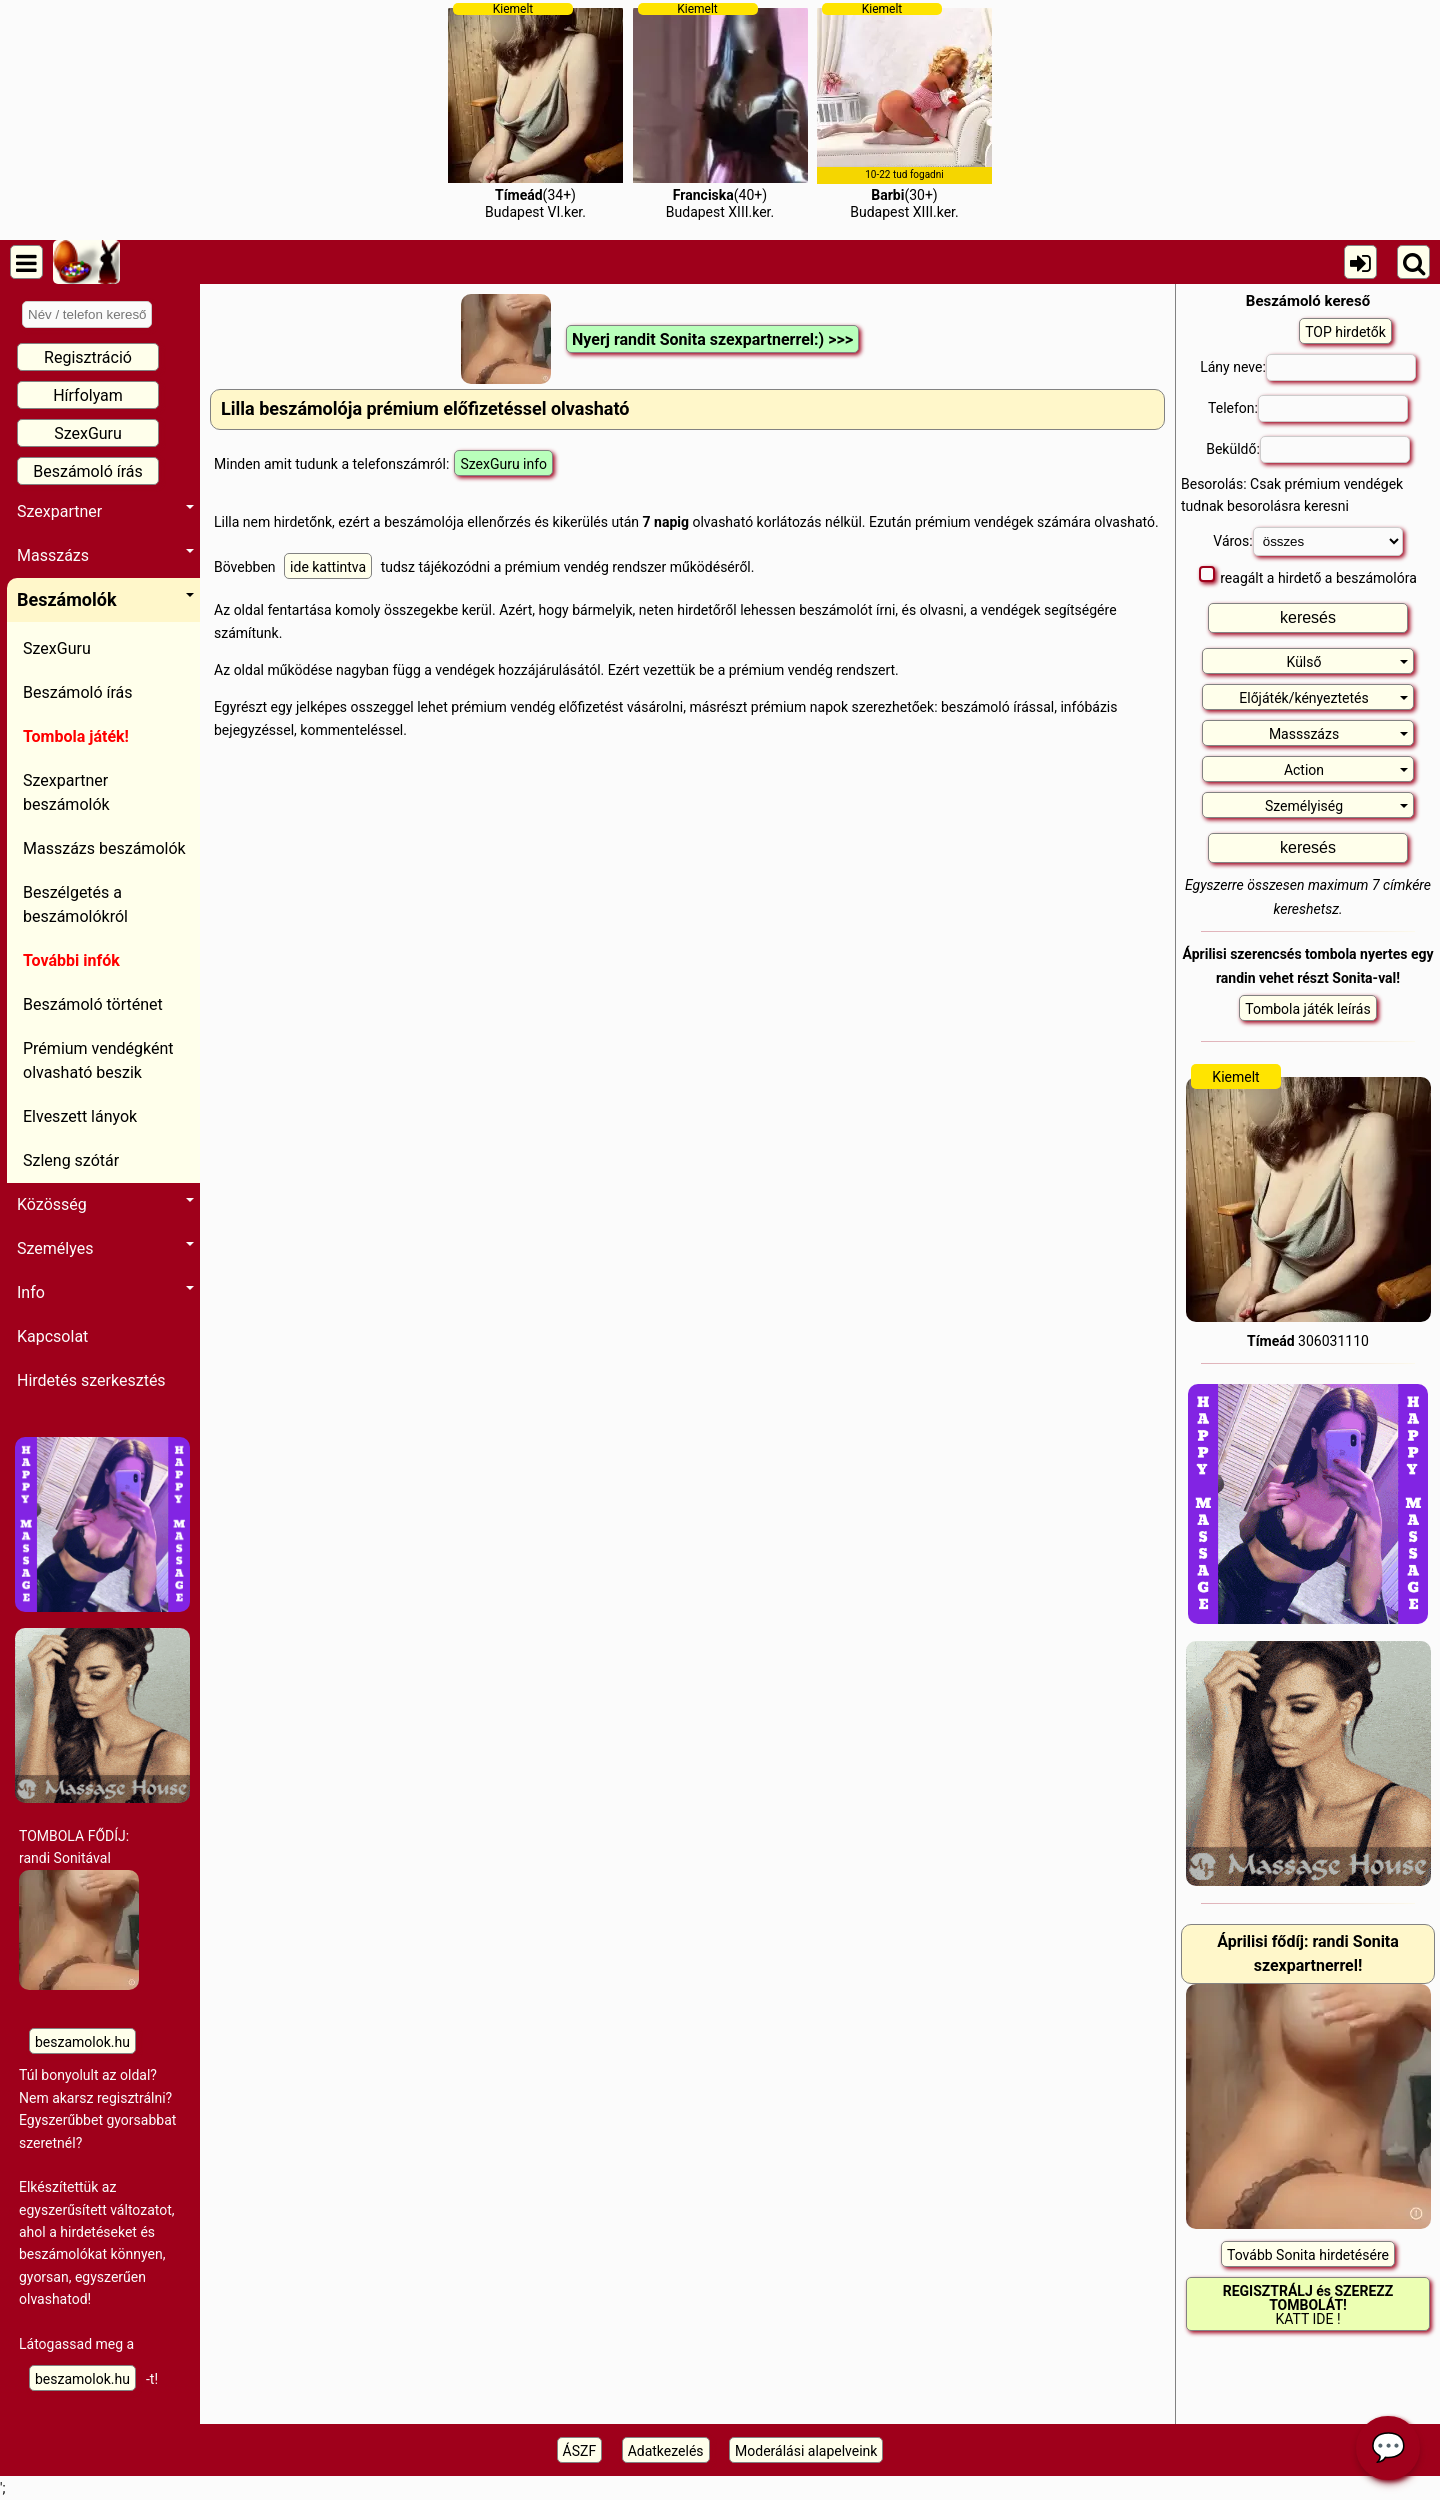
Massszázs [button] (1338, 734)
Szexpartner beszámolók (66, 792)
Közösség (105, 1204)
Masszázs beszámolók (104, 848)
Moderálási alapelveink (806, 2451)
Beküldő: (1308, 449)
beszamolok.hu (82, 2042)
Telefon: (1308, 408)
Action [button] (1346, 770)
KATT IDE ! (1308, 2305)
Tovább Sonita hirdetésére (1308, 2255)
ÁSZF (580, 2451)
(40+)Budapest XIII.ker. (720, 111)
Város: (1307, 541)
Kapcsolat (52, 1336)
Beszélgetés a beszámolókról (75, 904)
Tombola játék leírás (1307, 1009)
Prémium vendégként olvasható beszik (98, 1060)
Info (105, 1292)
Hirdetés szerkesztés (91, 1380)
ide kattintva (328, 567)
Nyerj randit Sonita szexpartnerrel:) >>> (712, 339)
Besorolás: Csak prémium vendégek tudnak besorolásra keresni (1292, 495)
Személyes (105, 1248)
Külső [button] (1347, 662)
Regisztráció (88, 357)
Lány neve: (1308, 367)
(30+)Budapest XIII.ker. (904, 111)
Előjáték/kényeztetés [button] (1323, 698)
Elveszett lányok (80, 1116)
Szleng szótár (71, 1160)
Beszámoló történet (93, 1004)
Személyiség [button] (1336, 806)
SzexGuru (88, 433)
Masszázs (105, 555)
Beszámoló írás (88, 471)
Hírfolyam (88, 395)
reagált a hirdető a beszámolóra (1308, 576)
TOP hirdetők (1345, 332)
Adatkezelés (666, 2451)
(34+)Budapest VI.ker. (535, 111)
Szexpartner (105, 511)
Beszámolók (105, 599)
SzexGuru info (503, 464)
